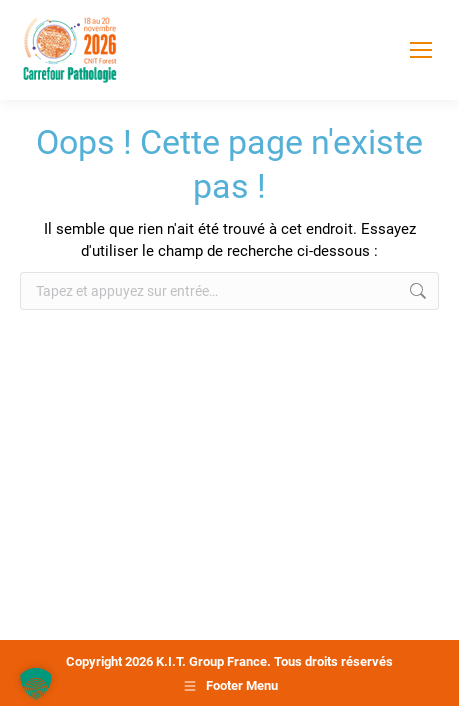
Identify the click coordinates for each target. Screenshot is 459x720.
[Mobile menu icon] (421, 50)
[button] (36, 684)
